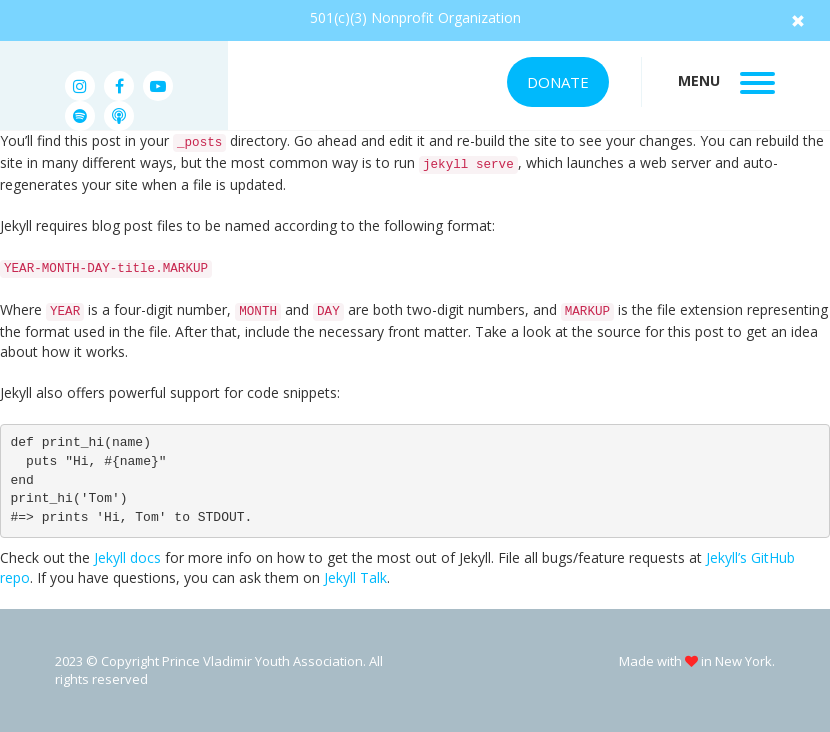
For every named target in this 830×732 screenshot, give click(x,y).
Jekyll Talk (355, 577)
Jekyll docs (127, 557)
